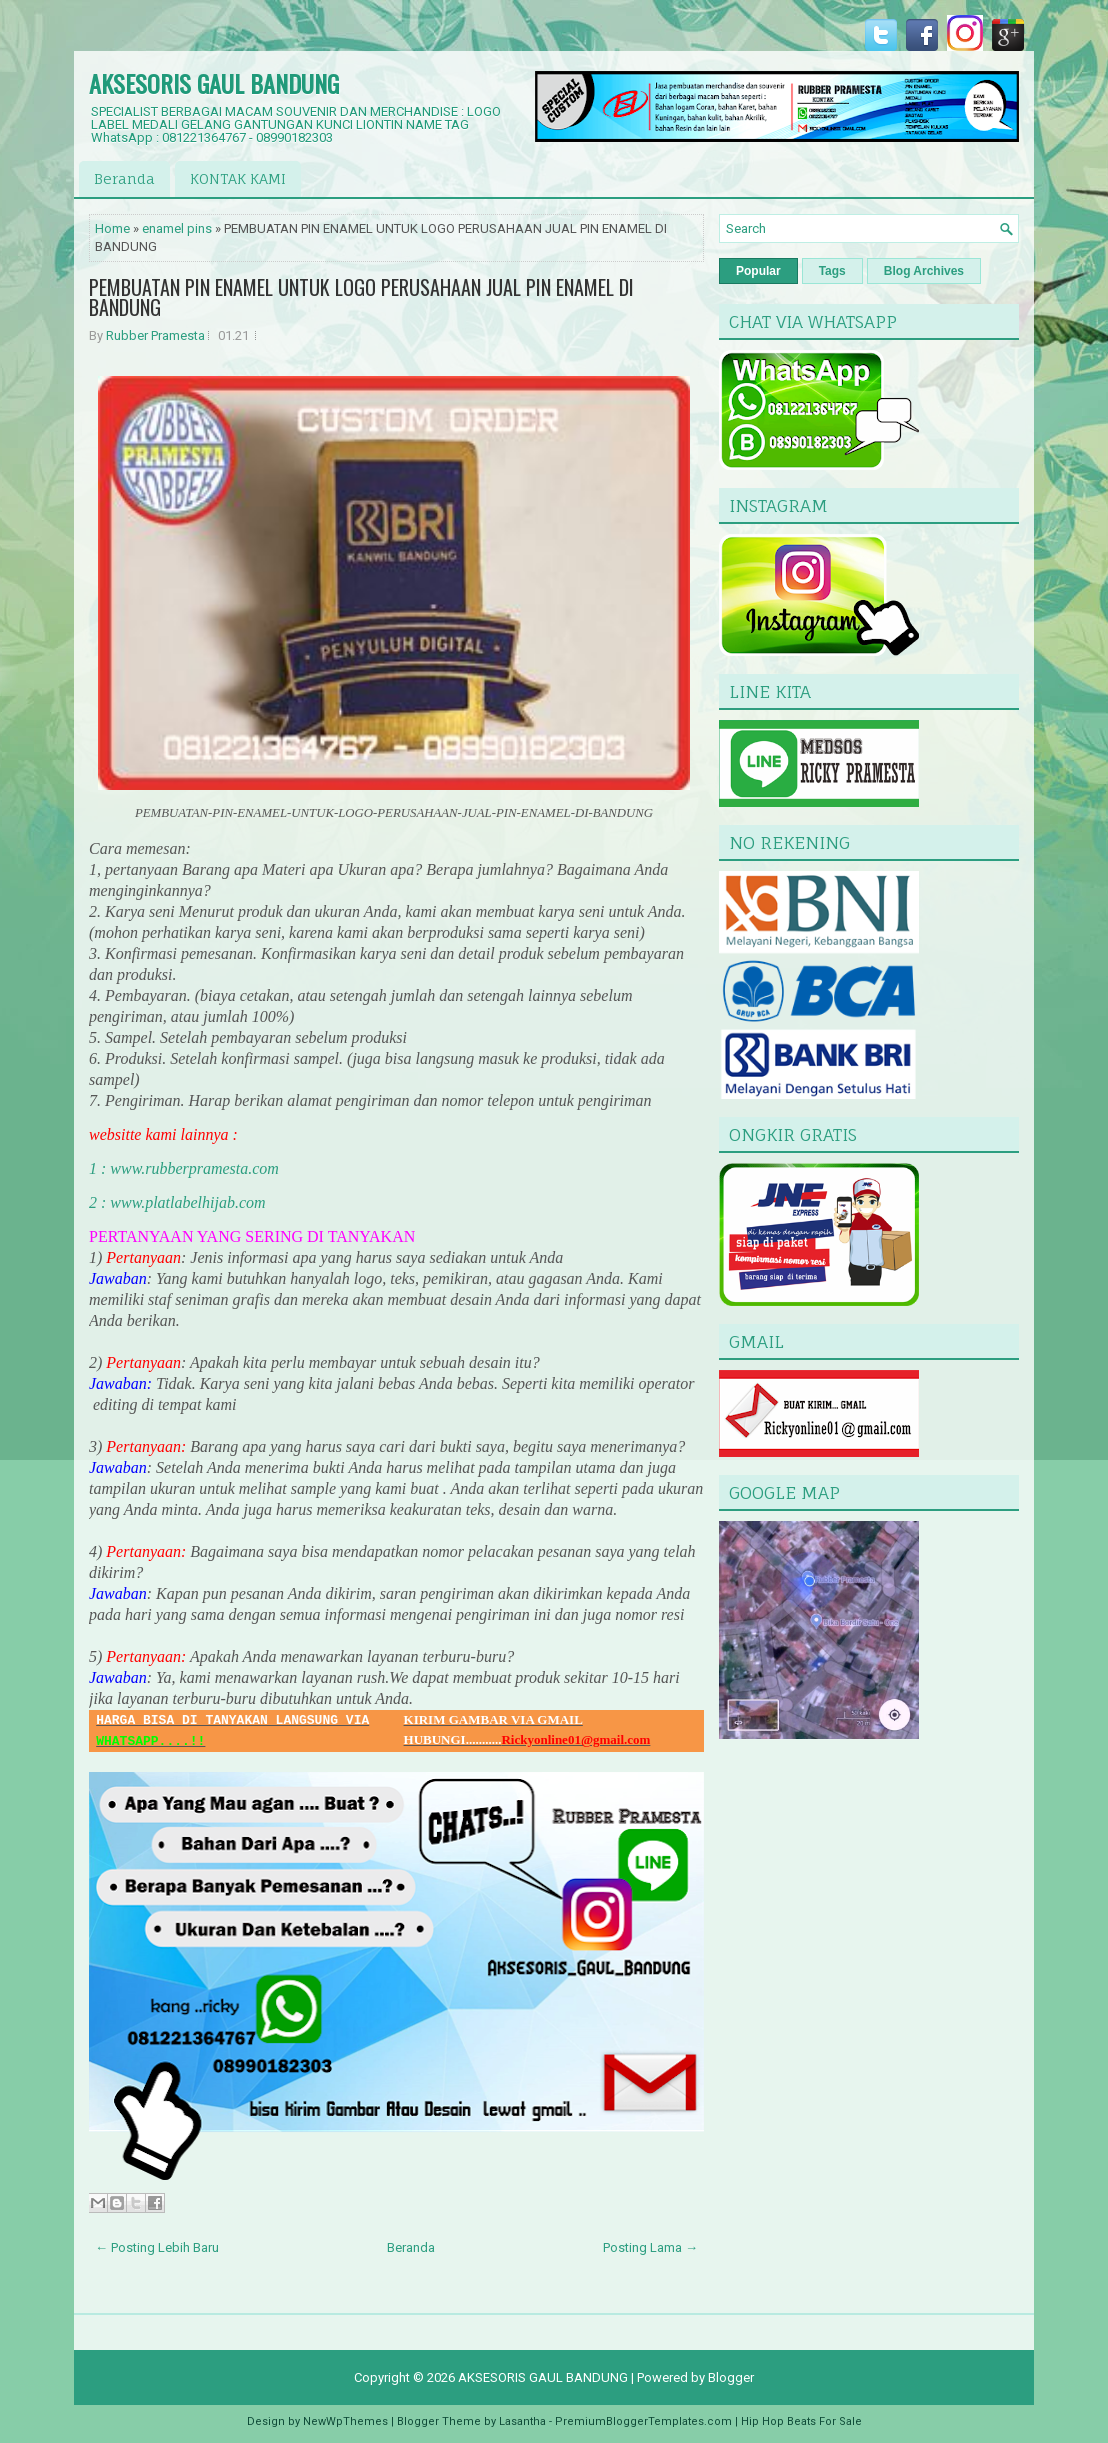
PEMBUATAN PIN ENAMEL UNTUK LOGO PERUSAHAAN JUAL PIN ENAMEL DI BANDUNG (361, 297)
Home (112, 228)
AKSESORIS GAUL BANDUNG (214, 83)
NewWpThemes (345, 2421)
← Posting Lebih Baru (157, 2247)
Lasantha (522, 2421)
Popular (758, 271)
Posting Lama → (650, 2247)
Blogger (731, 2377)
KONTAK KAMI (238, 178)
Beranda (124, 178)
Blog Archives (924, 271)
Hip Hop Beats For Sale (801, 2421)
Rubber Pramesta (155, 335)
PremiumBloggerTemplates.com (643, 2421)
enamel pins (177, 228)
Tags (832, 271)
